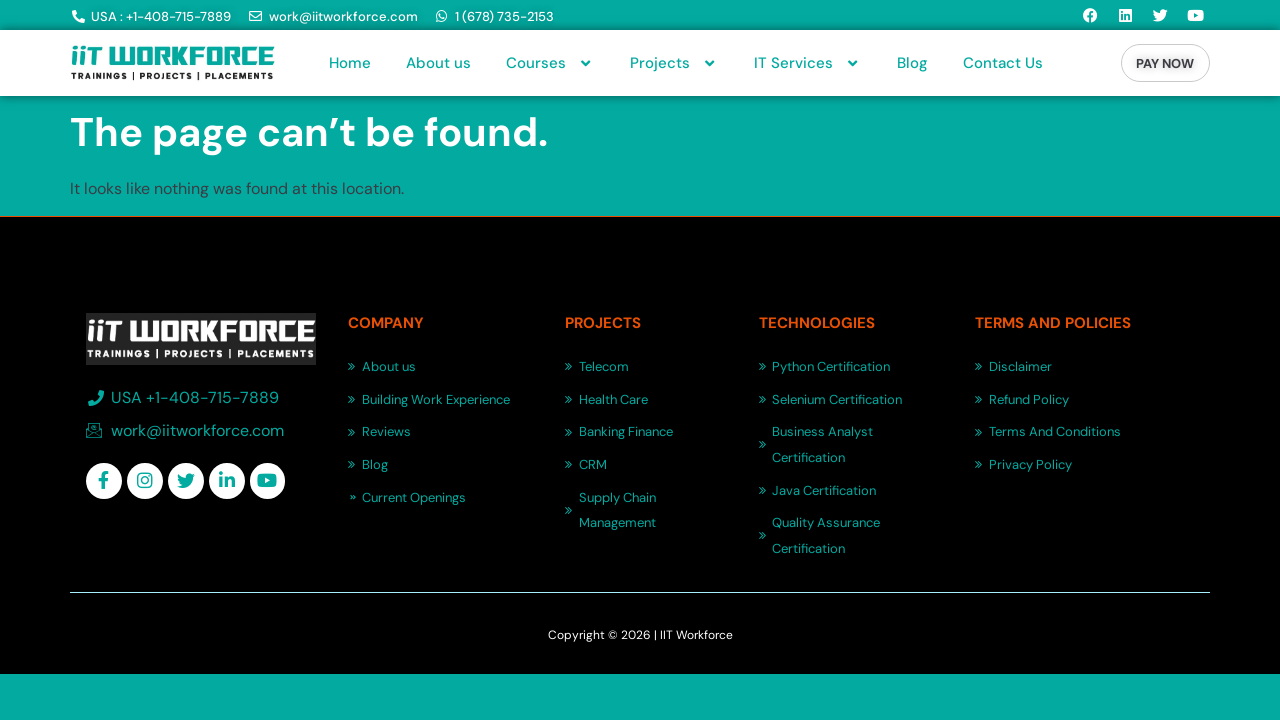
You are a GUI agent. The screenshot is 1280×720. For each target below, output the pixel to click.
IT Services (808, 63)
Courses (550, 63)
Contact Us (1003, 63)
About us (438, 63)
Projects (674, 63)
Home (350, 63)
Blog (912, 63)
